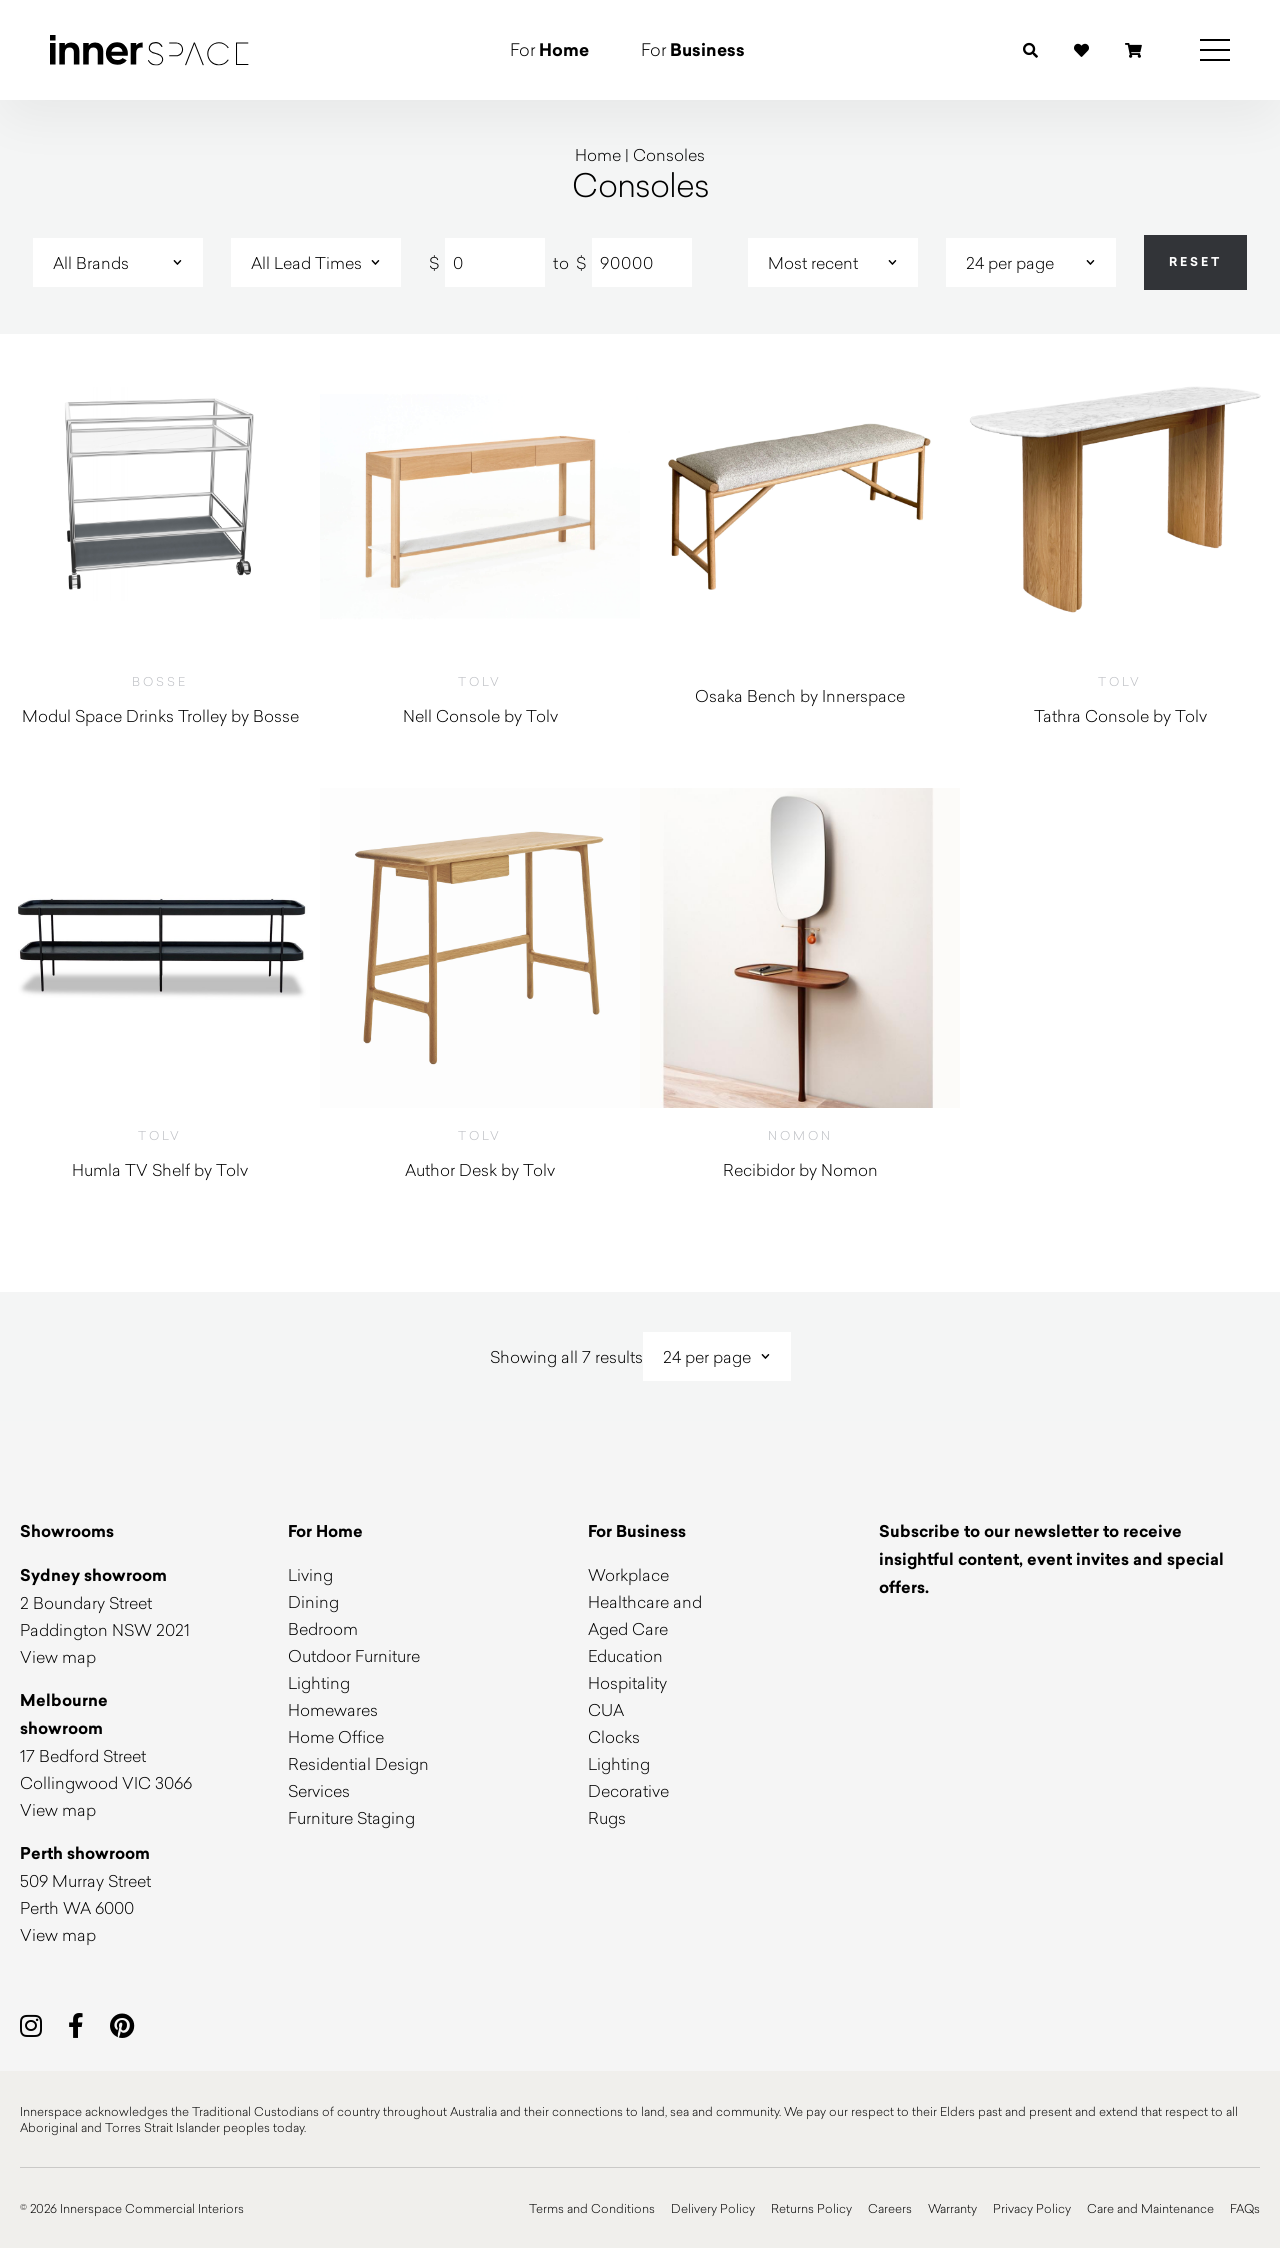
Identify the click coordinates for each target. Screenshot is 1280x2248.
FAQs (1245, 2208)
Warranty (952, 2208)
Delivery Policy (713, 2208)
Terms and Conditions (592, 2208)
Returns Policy (811, 2208)
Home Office (336, 1736)
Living (310, 1574)
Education (625, 1655)
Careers (890, 2208)
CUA (606, 1709)
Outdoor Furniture (354, 1655)
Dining (313, 1601)
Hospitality (627, 1682)
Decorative (628, 1790)
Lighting (319, 1682)
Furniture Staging (351, 1817)
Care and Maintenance (1150, 2208)
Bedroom (323, 1628)
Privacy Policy (1032, 2208)
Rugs (607, 1817)
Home (598, 154)
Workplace (628, 1574)
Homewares (333, 1709)
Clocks (614, 1736)
